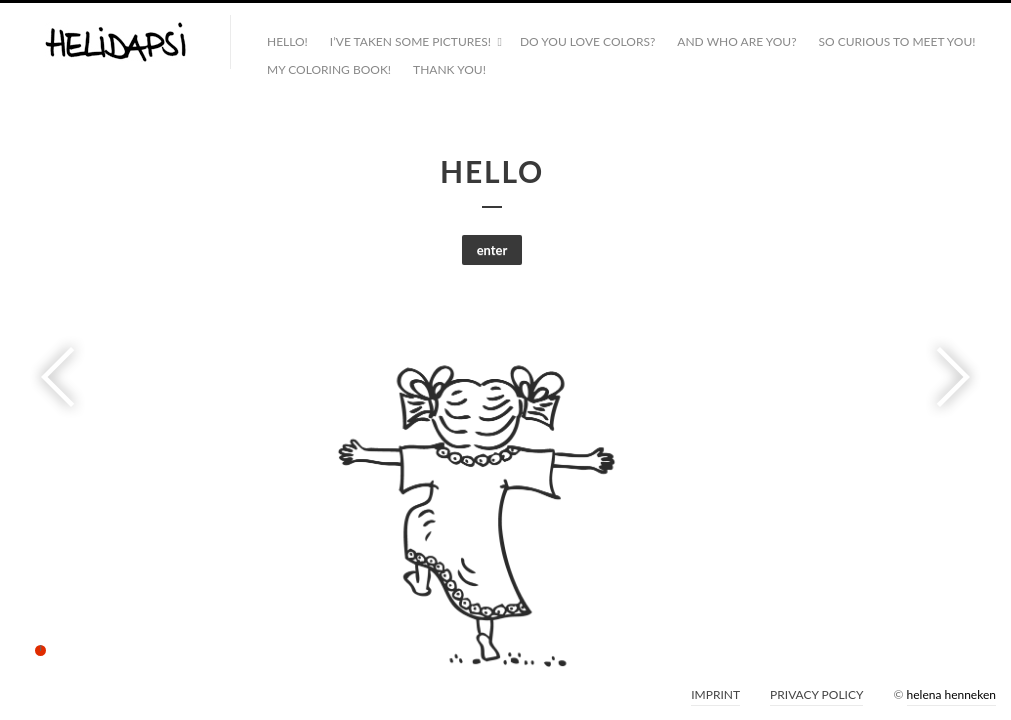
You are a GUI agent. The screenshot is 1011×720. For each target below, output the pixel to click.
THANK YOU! (449, 69)
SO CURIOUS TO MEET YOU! (897, 41)
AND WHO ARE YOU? (736, 41)
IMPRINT (715, 694)
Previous (64, 377)
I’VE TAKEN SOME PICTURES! (410, 41)
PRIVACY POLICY (816, 694)
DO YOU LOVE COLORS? (587, 41)
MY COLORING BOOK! (329, 69)
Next (947, 377)
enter (492, 250)
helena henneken (951, 694)
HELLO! (287, 41)
